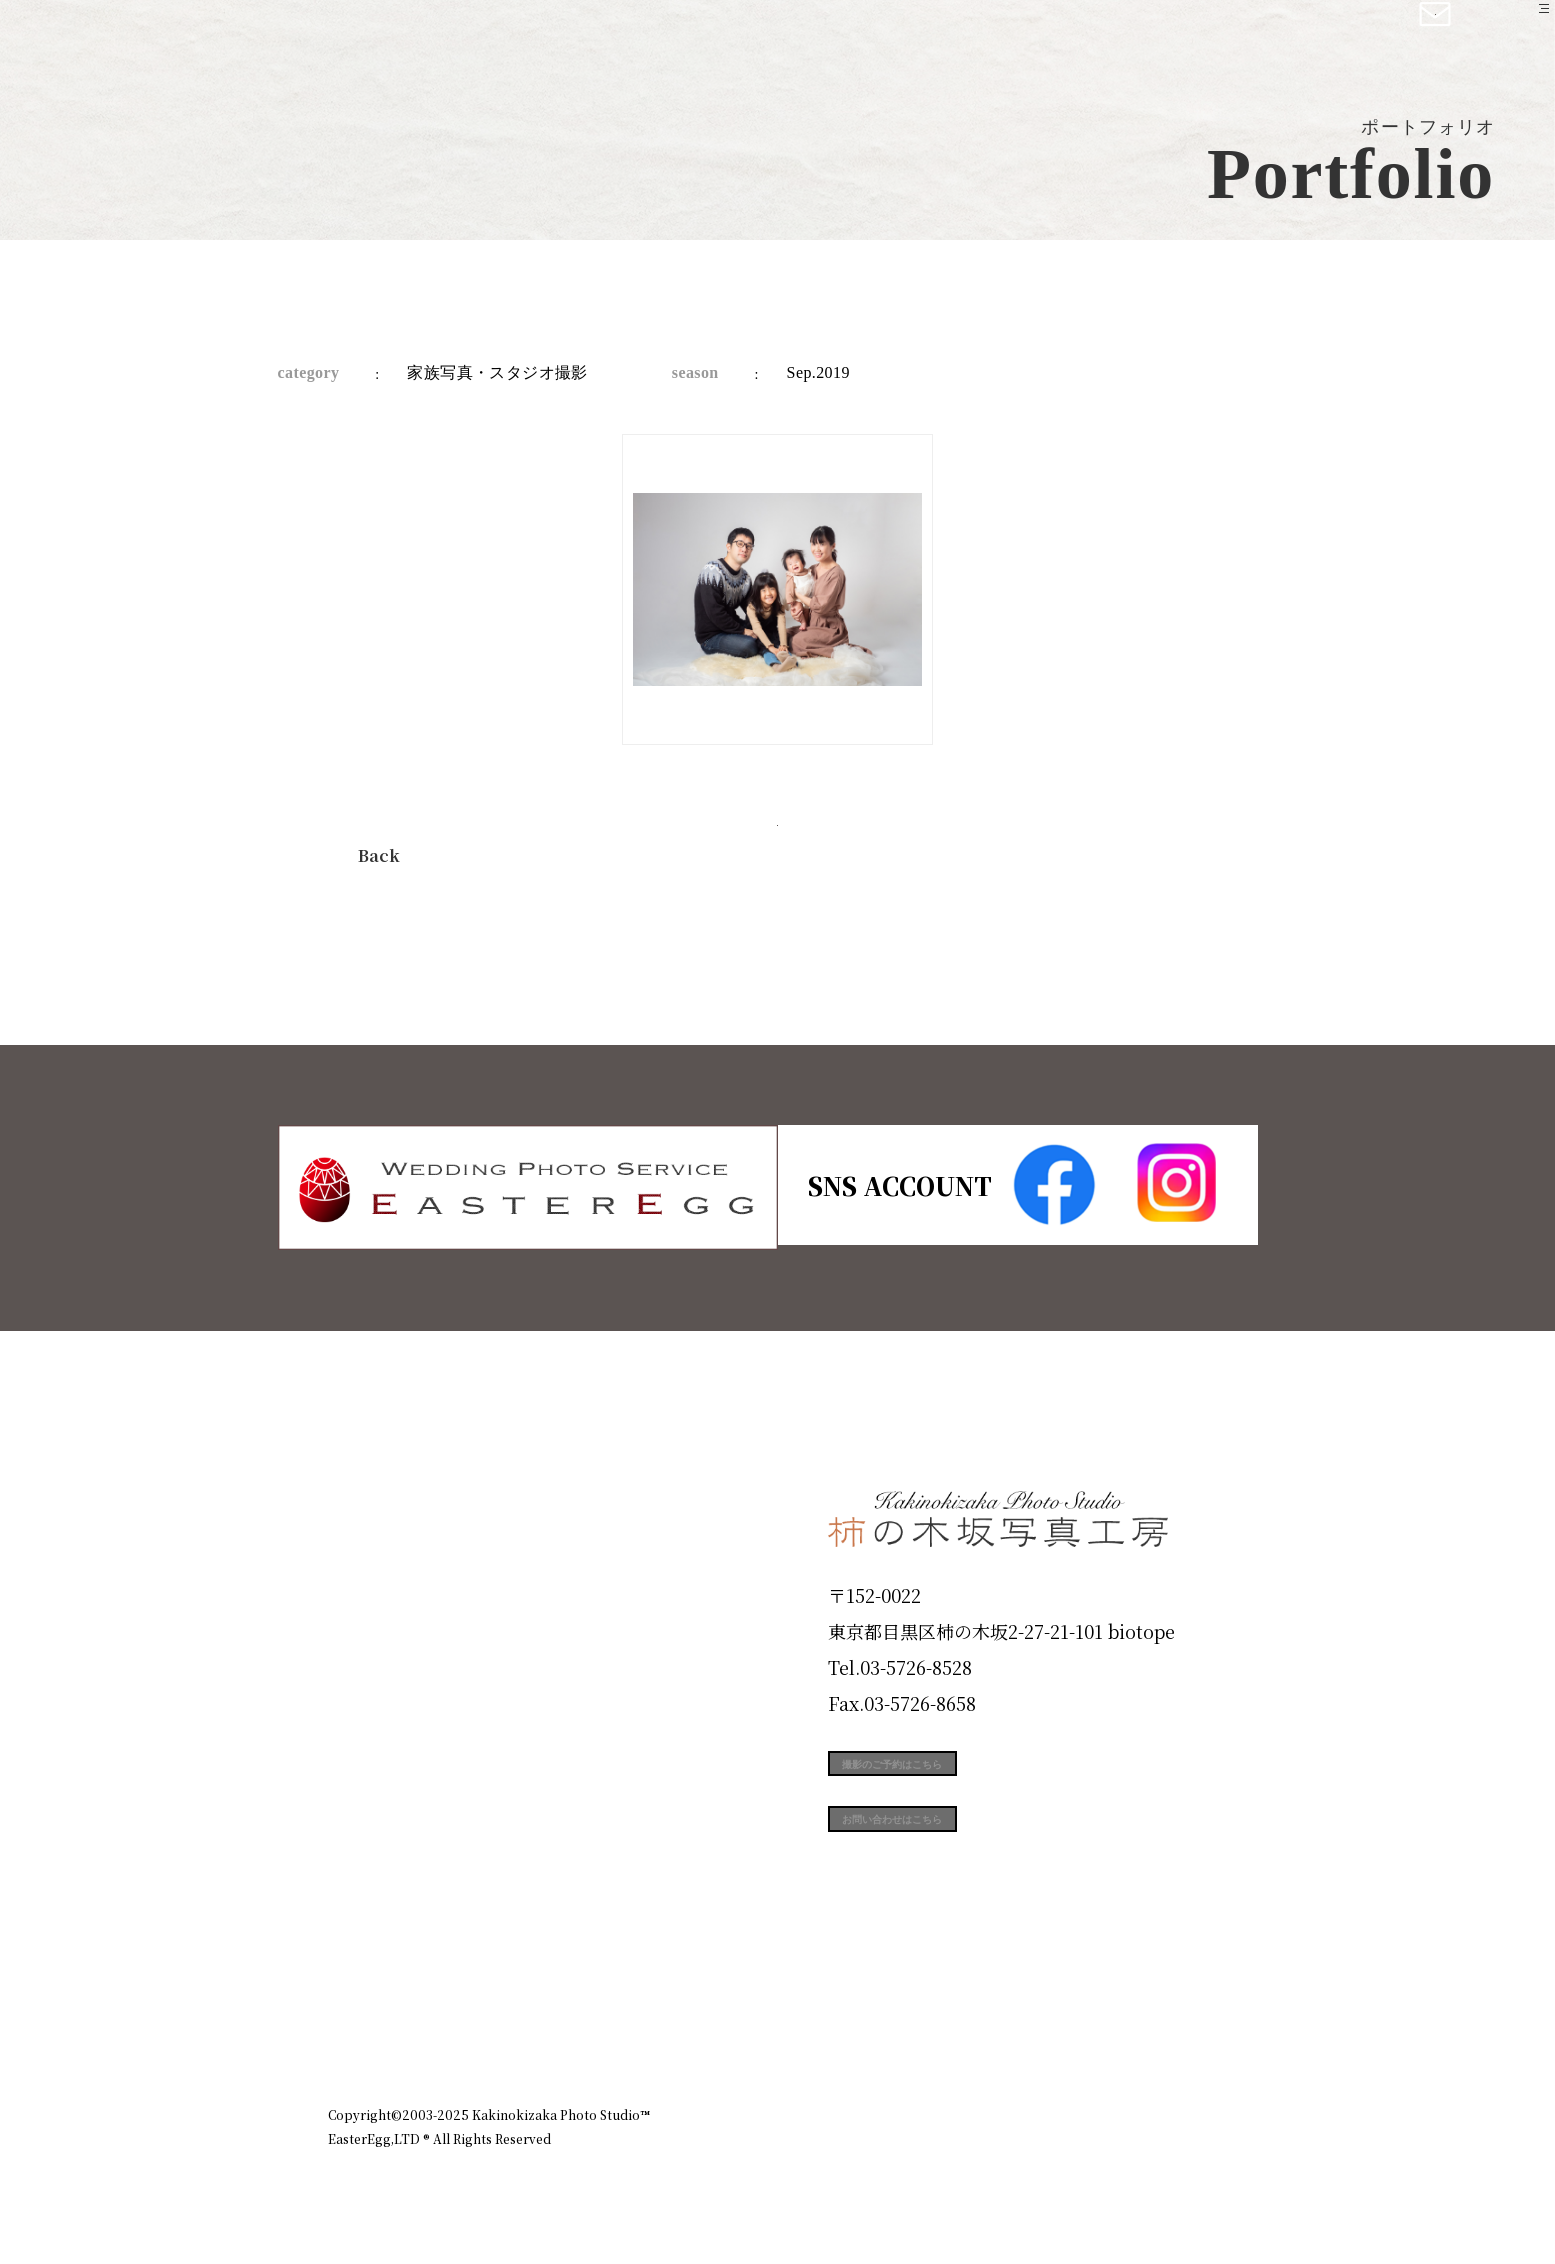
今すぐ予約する (778, 849)
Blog (359, 1942)
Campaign (394, 1798)
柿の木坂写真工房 (180, 38)
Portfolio (385, 1727)
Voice (364, 1870)
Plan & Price (410, 1512)
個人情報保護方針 (1172, 2028)
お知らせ (1052, 2028)
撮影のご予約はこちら (978, 1777)
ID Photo (386, 1584)
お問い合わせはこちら (978, 1867)
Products (384, 1655)
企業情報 (960, 2028)
